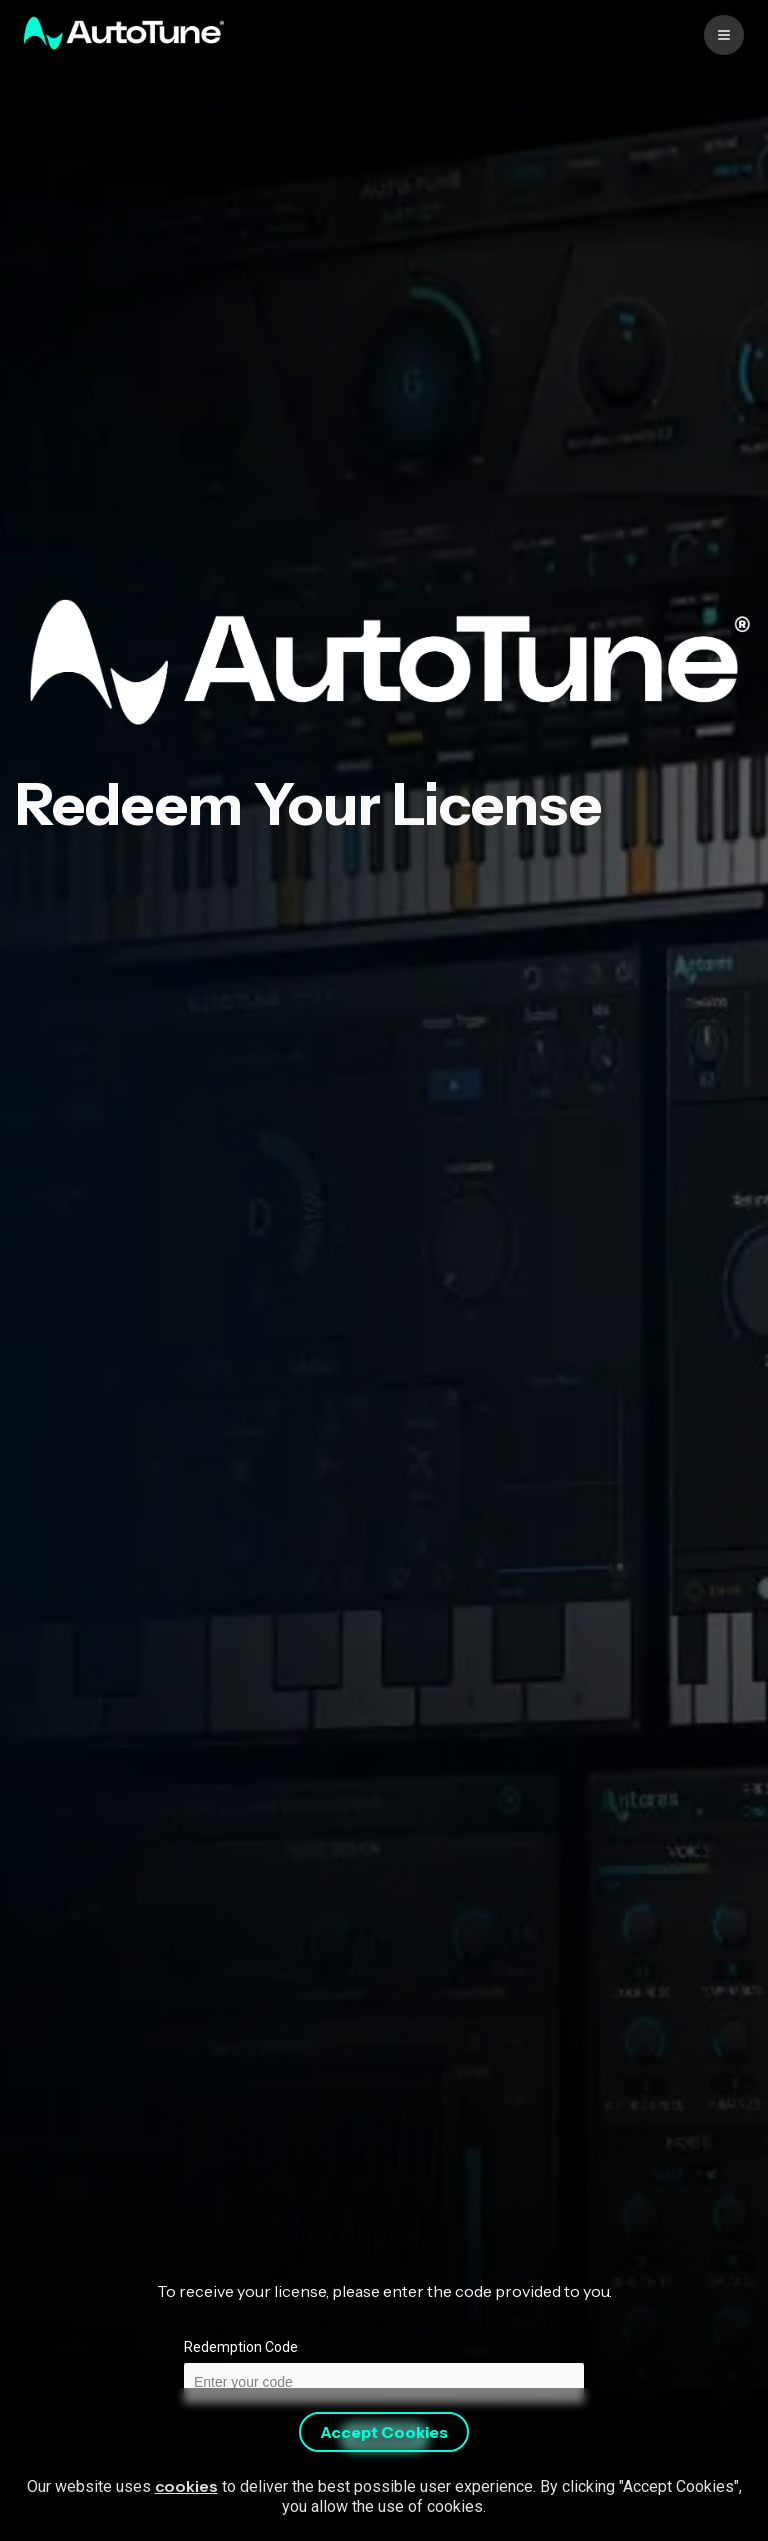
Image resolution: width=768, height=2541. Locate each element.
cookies (186, 2486)
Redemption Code (241, 2347)
